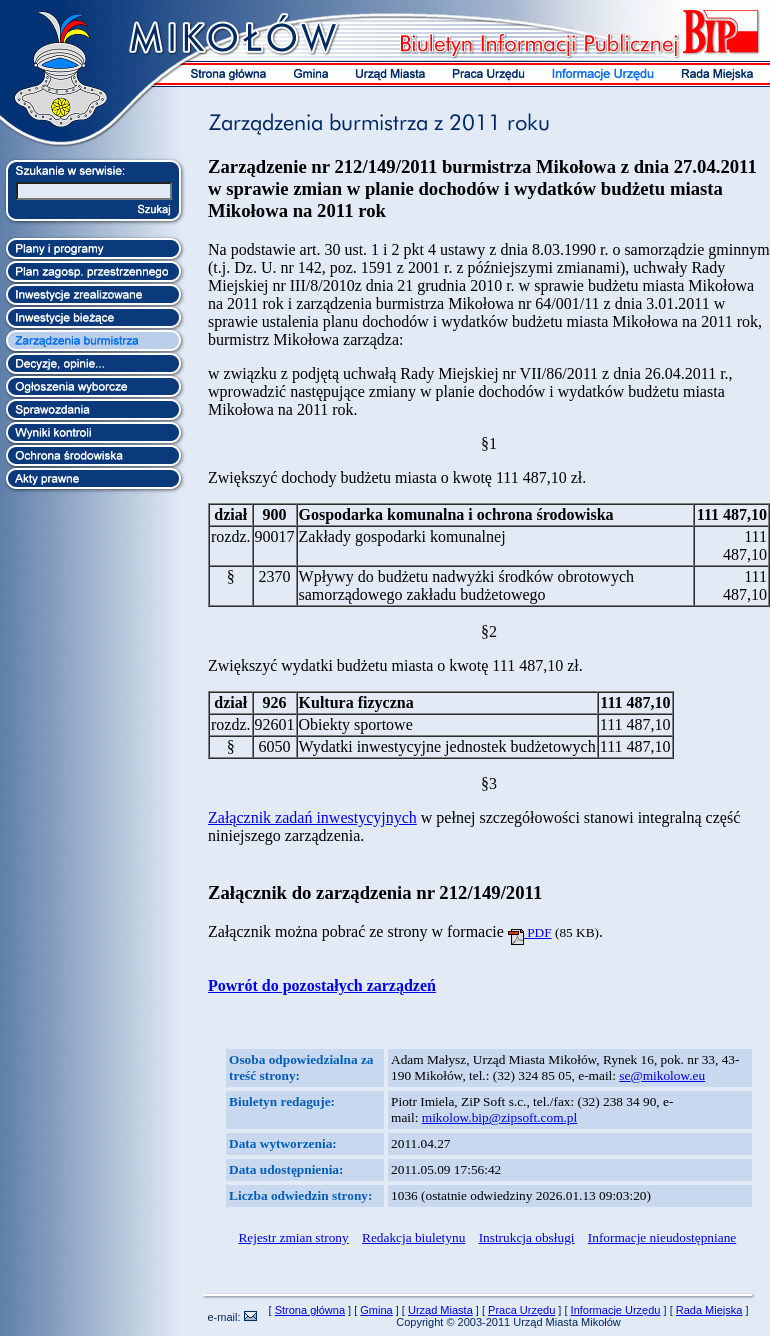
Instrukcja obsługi (527, 1237)
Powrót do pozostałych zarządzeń (322, 985)
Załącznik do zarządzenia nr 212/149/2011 (375, 892)
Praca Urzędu (521, 1310)
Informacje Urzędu (616, 1310)
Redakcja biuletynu (413, 1237)
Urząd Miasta (440, 1310)
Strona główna (310, 1310)
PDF (530, 932)
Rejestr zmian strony (293, 1237)
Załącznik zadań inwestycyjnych (312, 817)
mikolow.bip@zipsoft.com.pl (499, 1117)
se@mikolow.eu (662, 1075)
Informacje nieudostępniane (662, 1237)
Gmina (376, 1310)
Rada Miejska (709, 1310)
